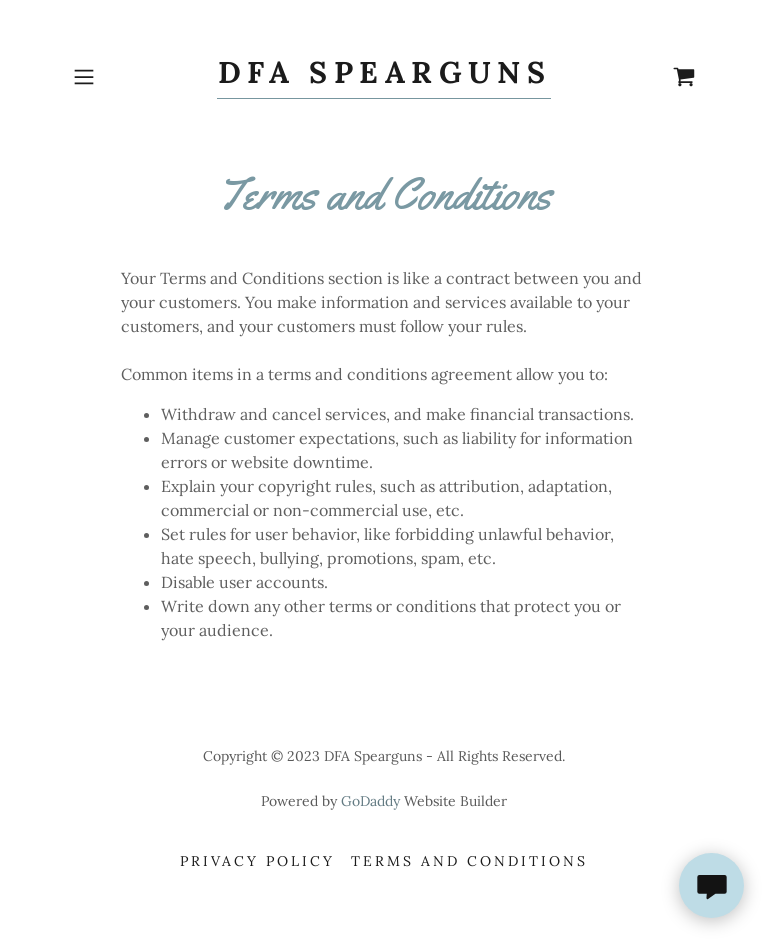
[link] (384, 77)
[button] (112, 77)
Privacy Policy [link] (257, 861)
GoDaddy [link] (370, 801)
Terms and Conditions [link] (469, 861)
